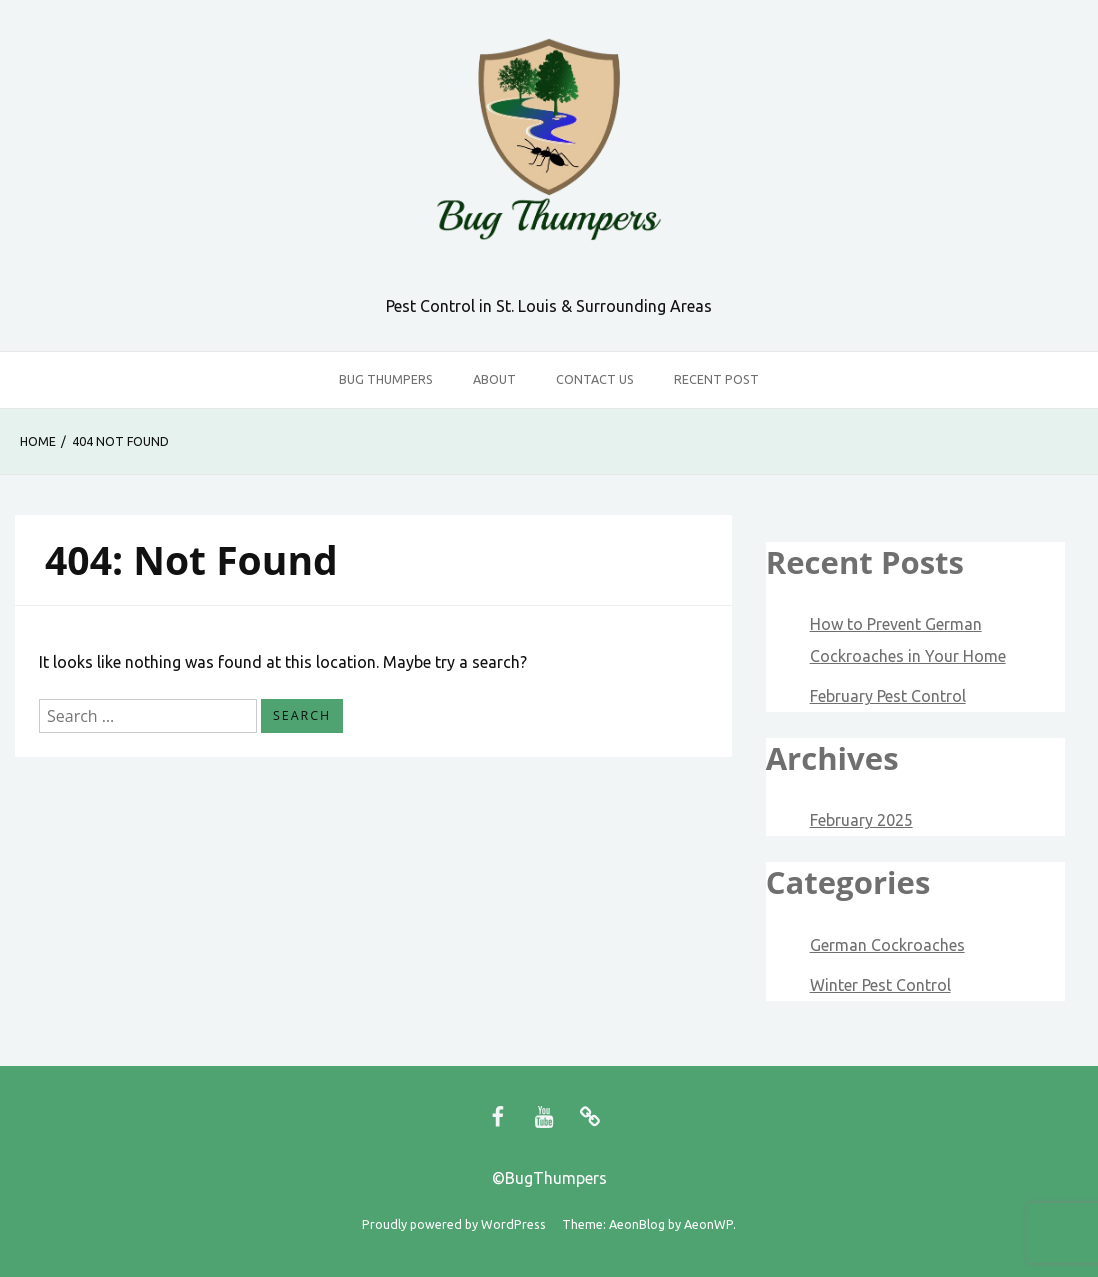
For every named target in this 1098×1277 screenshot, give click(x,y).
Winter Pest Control (880, 985)
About (494, 379)
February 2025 (861, 820)
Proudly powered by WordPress (454, 1224)
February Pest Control (888, 696)
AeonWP (708, 1224)
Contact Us (595, 379)
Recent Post (716, 379)
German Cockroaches (887, 945)
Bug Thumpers (386, 379)
